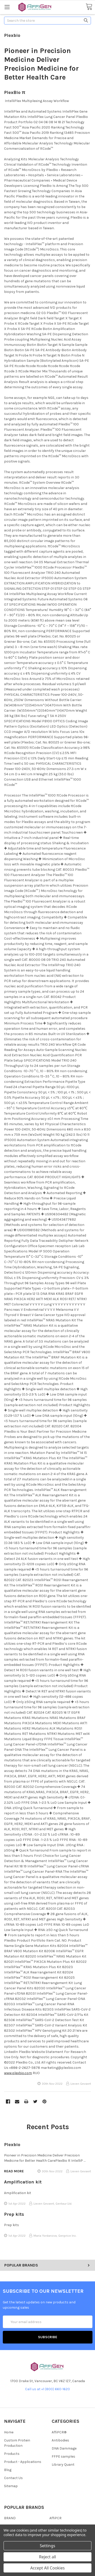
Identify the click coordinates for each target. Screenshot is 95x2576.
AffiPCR (55, 2518)
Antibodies (60, 2440)
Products (12, 2454)
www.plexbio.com (18, 2073)
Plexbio (12, 35)
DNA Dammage (64, 2448)
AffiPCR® (59, 2432)
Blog (7, 2470)
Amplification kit (23, 2182)
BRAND (10, 2518)
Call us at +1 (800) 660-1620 (47, 2389)
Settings (47, 2545)
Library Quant (63, 2464)
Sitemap (11, 2486)
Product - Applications (22, 2462)
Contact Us (13, 2478)
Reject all (47, 2557)
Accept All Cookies (47, 2568)
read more (14, 2171)
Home (8, 2432)
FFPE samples (63, 2456)
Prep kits (14, 2214)
